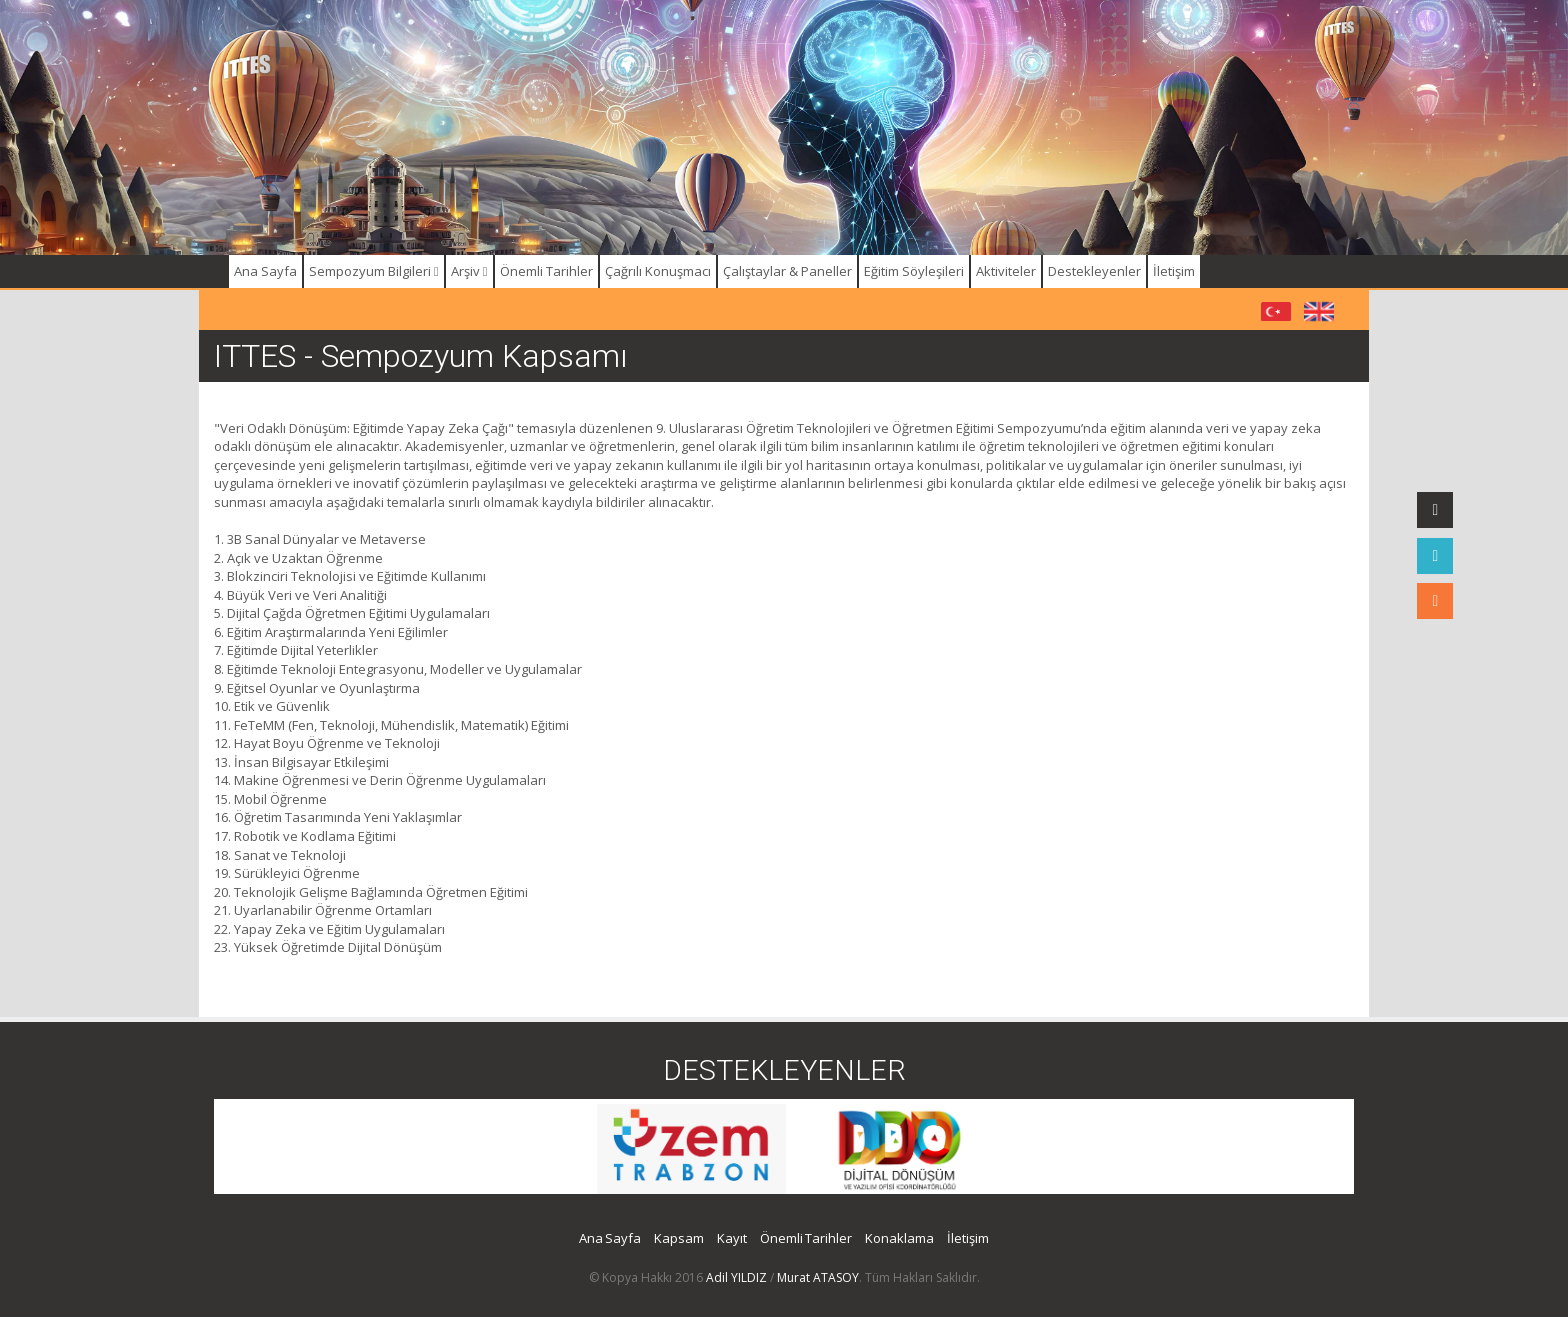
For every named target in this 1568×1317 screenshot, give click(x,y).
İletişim (1174, 271)
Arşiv (469, 271)
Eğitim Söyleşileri (914, 271)
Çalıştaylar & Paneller (787, 271)
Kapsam (679, 1238)
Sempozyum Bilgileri (374, 271)
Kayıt (732, 1238)
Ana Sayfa (265, 271)
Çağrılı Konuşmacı (658, 271)
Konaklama (899, 1238)
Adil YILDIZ (736, 1277)
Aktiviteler (1006, 271)
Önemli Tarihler (546, 271)
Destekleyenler (1094, 271)
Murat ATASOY (818, 1277)
